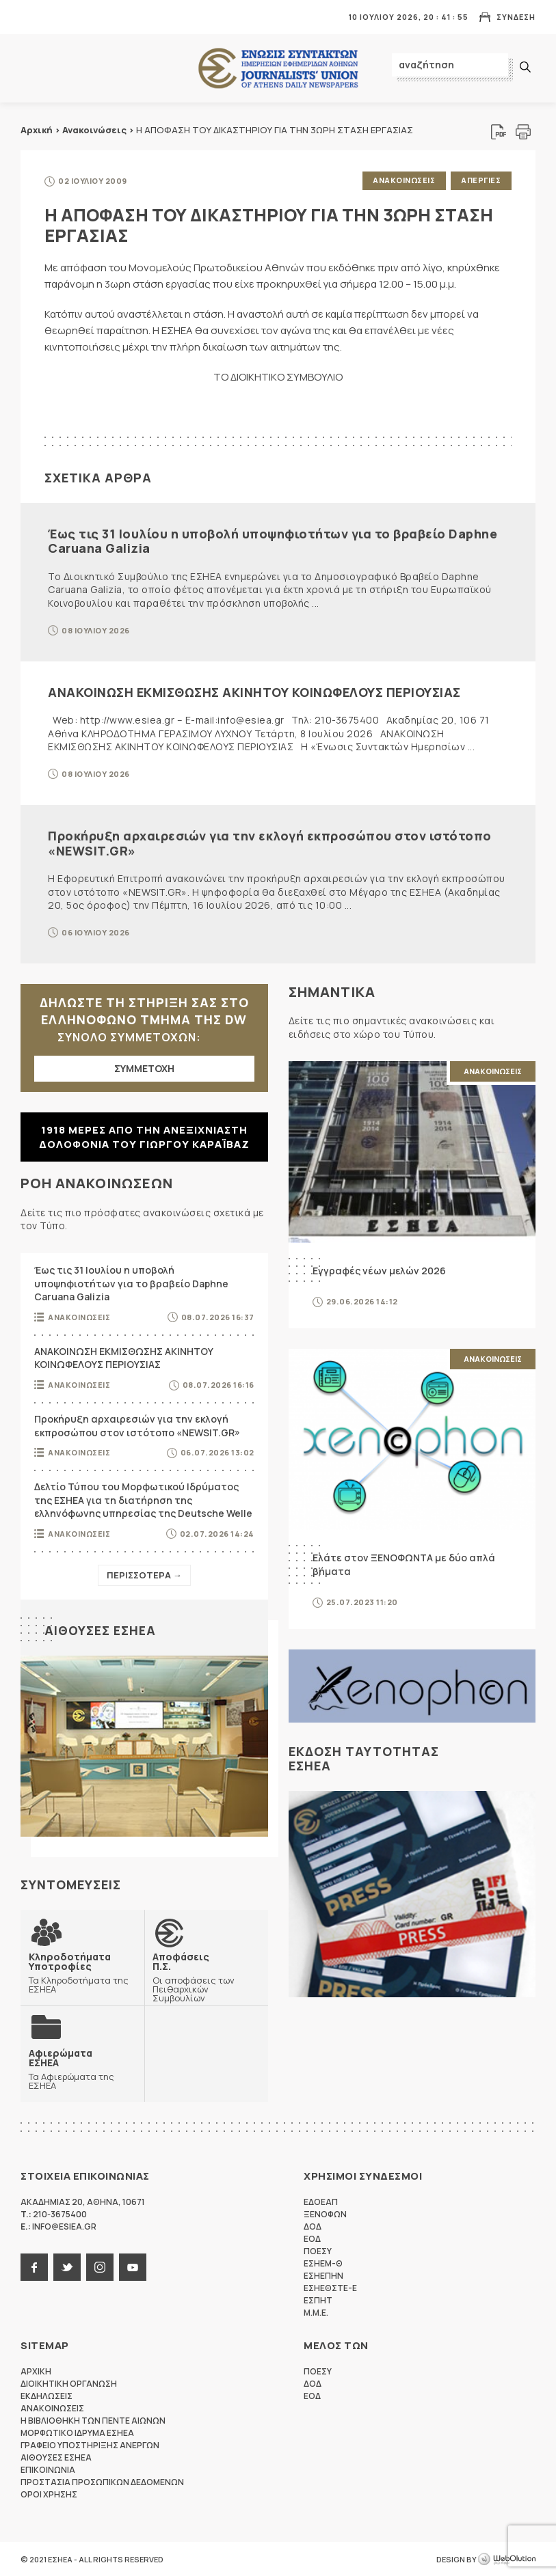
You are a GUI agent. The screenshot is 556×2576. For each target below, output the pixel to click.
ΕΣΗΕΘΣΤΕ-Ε (330, 2287)
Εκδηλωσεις (46, 2395)
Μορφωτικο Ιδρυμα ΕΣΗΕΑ (77, 2432)
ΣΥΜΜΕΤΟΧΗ (144, 1067)
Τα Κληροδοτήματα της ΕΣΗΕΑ (82, 1971)
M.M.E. (316, 2312)
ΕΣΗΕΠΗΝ (323, 2275)
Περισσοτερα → (144, 1573)
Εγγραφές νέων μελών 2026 (379, 1269)
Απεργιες (481, 180)
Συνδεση (516, 17)
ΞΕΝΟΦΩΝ (325, 2213)
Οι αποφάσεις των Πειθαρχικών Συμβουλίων (206, 1976)
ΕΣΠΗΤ (318, 2299)
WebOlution (506, 2559)
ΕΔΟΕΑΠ (321, 2201)
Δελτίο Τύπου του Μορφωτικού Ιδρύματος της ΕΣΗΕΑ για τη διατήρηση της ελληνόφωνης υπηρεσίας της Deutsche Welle (143, 1499)
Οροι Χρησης (49, 2493)
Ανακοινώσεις (94, 130)
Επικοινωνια (48, 2469)
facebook (34, 2266)
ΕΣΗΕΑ (278, 69)
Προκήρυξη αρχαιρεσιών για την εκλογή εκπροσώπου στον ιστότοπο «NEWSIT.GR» (270, 842)
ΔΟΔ (312, 2226)
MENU (30, 17)
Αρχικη (36, 2370)
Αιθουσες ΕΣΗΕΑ (100, 1629)
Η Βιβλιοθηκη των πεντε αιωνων (93, 2420)
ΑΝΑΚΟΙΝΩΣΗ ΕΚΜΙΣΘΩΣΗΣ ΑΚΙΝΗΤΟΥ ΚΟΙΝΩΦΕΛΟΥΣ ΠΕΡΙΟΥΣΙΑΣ (254, 691)
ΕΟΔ (312, 2238)
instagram (100, 2266)
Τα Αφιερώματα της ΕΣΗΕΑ (82, 2067)
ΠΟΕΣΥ (318, 2250)
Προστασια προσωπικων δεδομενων (102, 2481)
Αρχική (37, 130)
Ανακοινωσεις (403, 180)
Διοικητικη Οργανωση (69, 2383)
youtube (132, 2266)
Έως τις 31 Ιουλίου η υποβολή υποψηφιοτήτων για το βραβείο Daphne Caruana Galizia (272, 540)
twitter (67, 2266)
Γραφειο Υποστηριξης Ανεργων (90, 2444)
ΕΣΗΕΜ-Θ (323, 2263)
